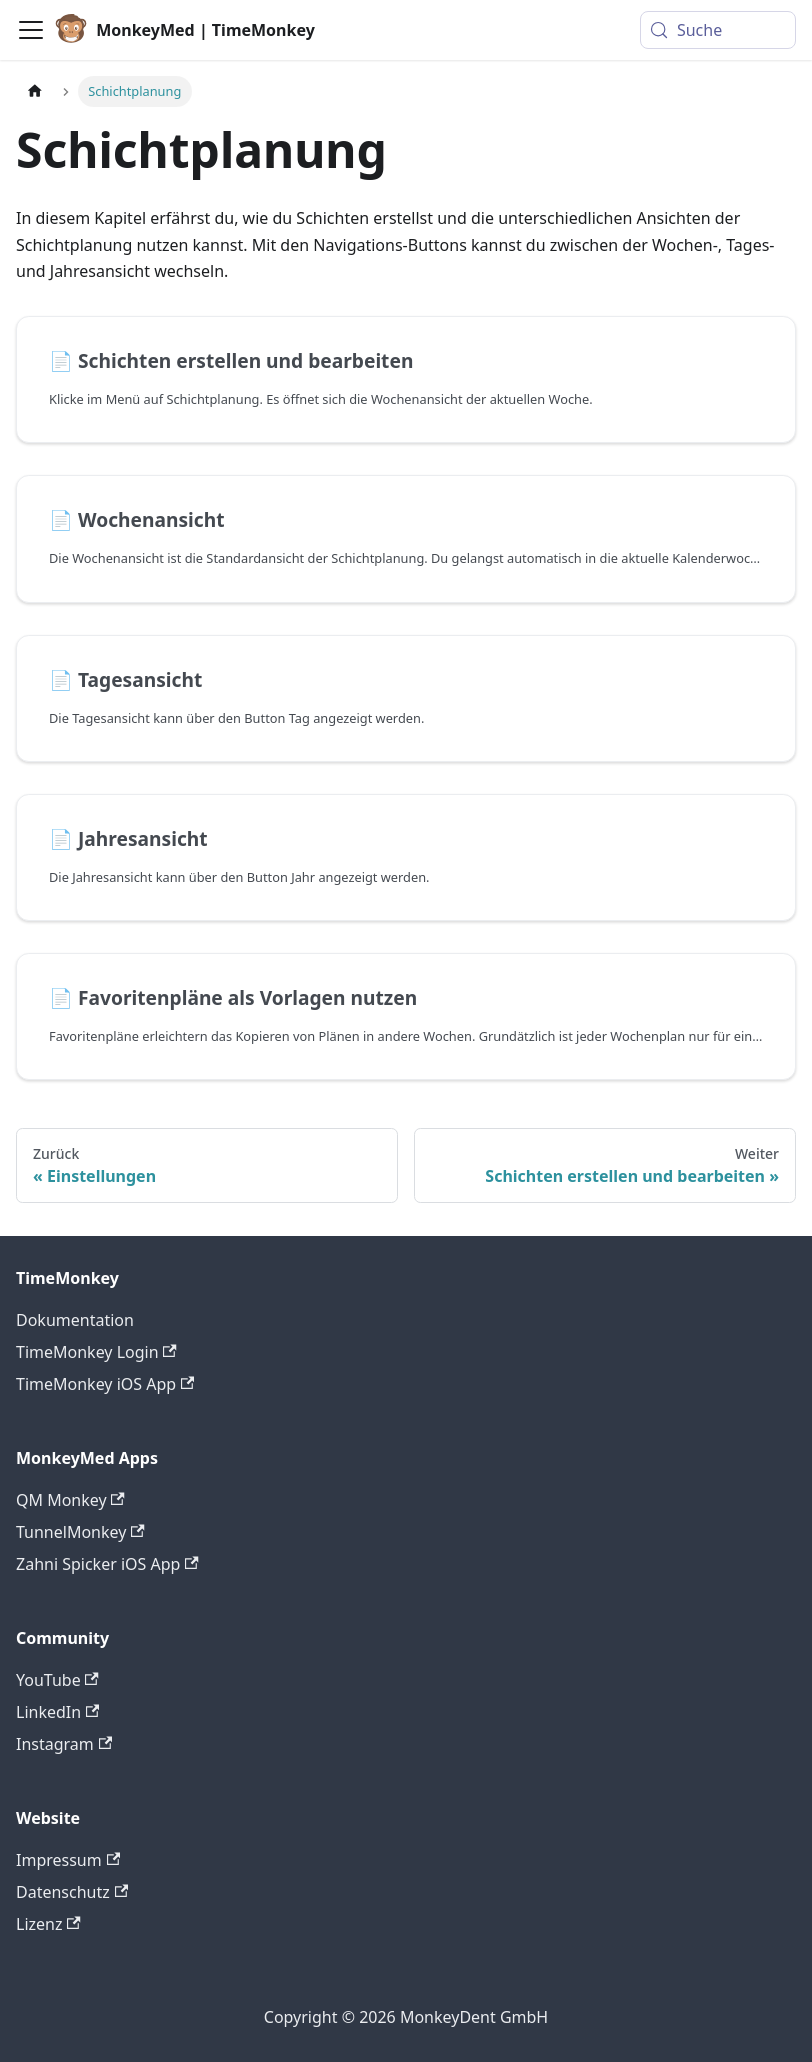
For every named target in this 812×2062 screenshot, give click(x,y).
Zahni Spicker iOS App (107, 1564)
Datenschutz (72, 1892)
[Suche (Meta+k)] (718, 30)
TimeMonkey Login (96, 1352)
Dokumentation (75, 1320)
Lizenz (48, 1924)
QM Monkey (70, 1500)
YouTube (57, 1680)
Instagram (64, 1744)
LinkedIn (57, 1712)
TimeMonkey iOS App (105, 1384)
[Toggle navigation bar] (31, 30)
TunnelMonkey (80, 1532)
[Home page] (35, 91)
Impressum (68, 1860)
